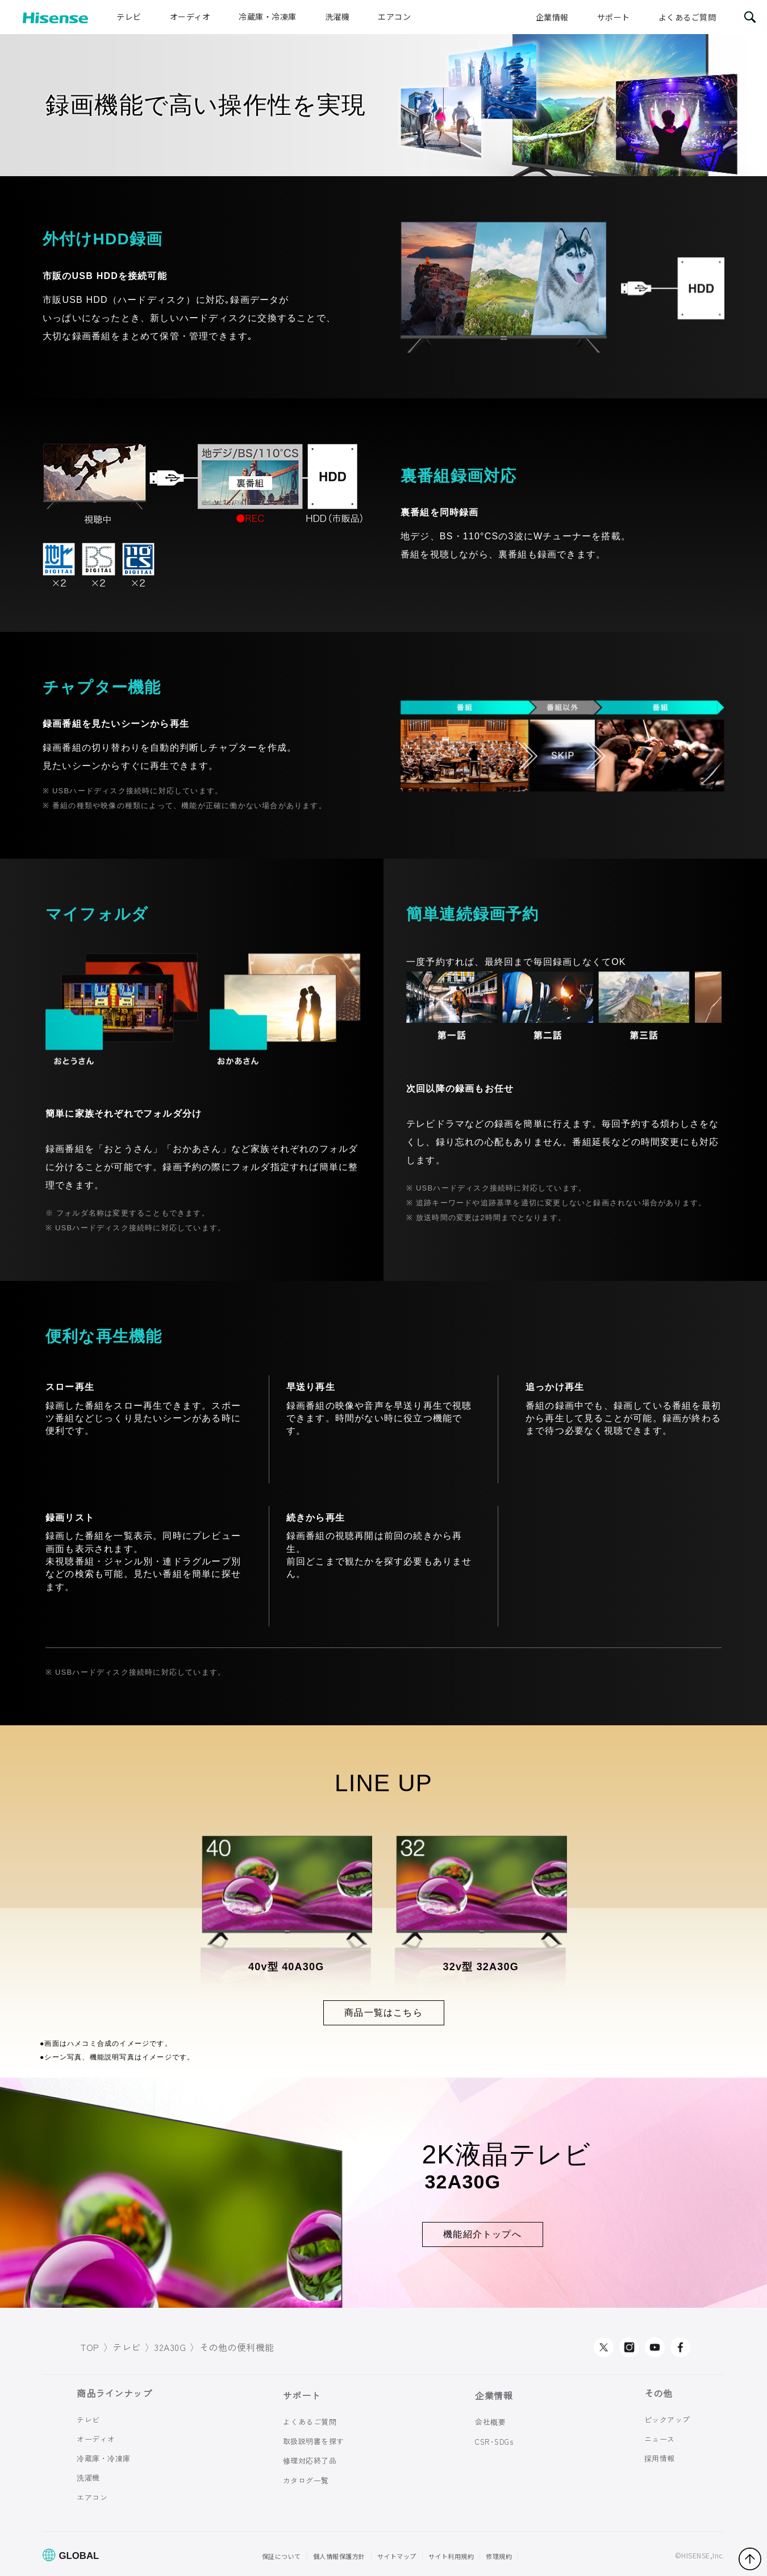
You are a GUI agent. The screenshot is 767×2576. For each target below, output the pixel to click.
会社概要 (490, 2421)
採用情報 (659, 2457)
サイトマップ (396, 2556)
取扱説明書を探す (313, 2441)
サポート (613, 17)
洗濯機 (337, 16)
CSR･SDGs (494, 2441)
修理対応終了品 (310, 2460)
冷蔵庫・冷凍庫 (268, 16)
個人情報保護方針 (339, 2556)
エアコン (394, 16)
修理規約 (499, 2556)
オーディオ (190, 16)
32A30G (170, 2347)
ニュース (659, 2438)
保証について (281, 2556)
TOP (90, 2347)
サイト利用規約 (451, 2556)
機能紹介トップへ (482, 2234)
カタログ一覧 (306, 2479)
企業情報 (552, 17)
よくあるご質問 (687, 17)
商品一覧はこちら (383, 2012)
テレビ (128, 16)
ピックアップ (667, 2419)
